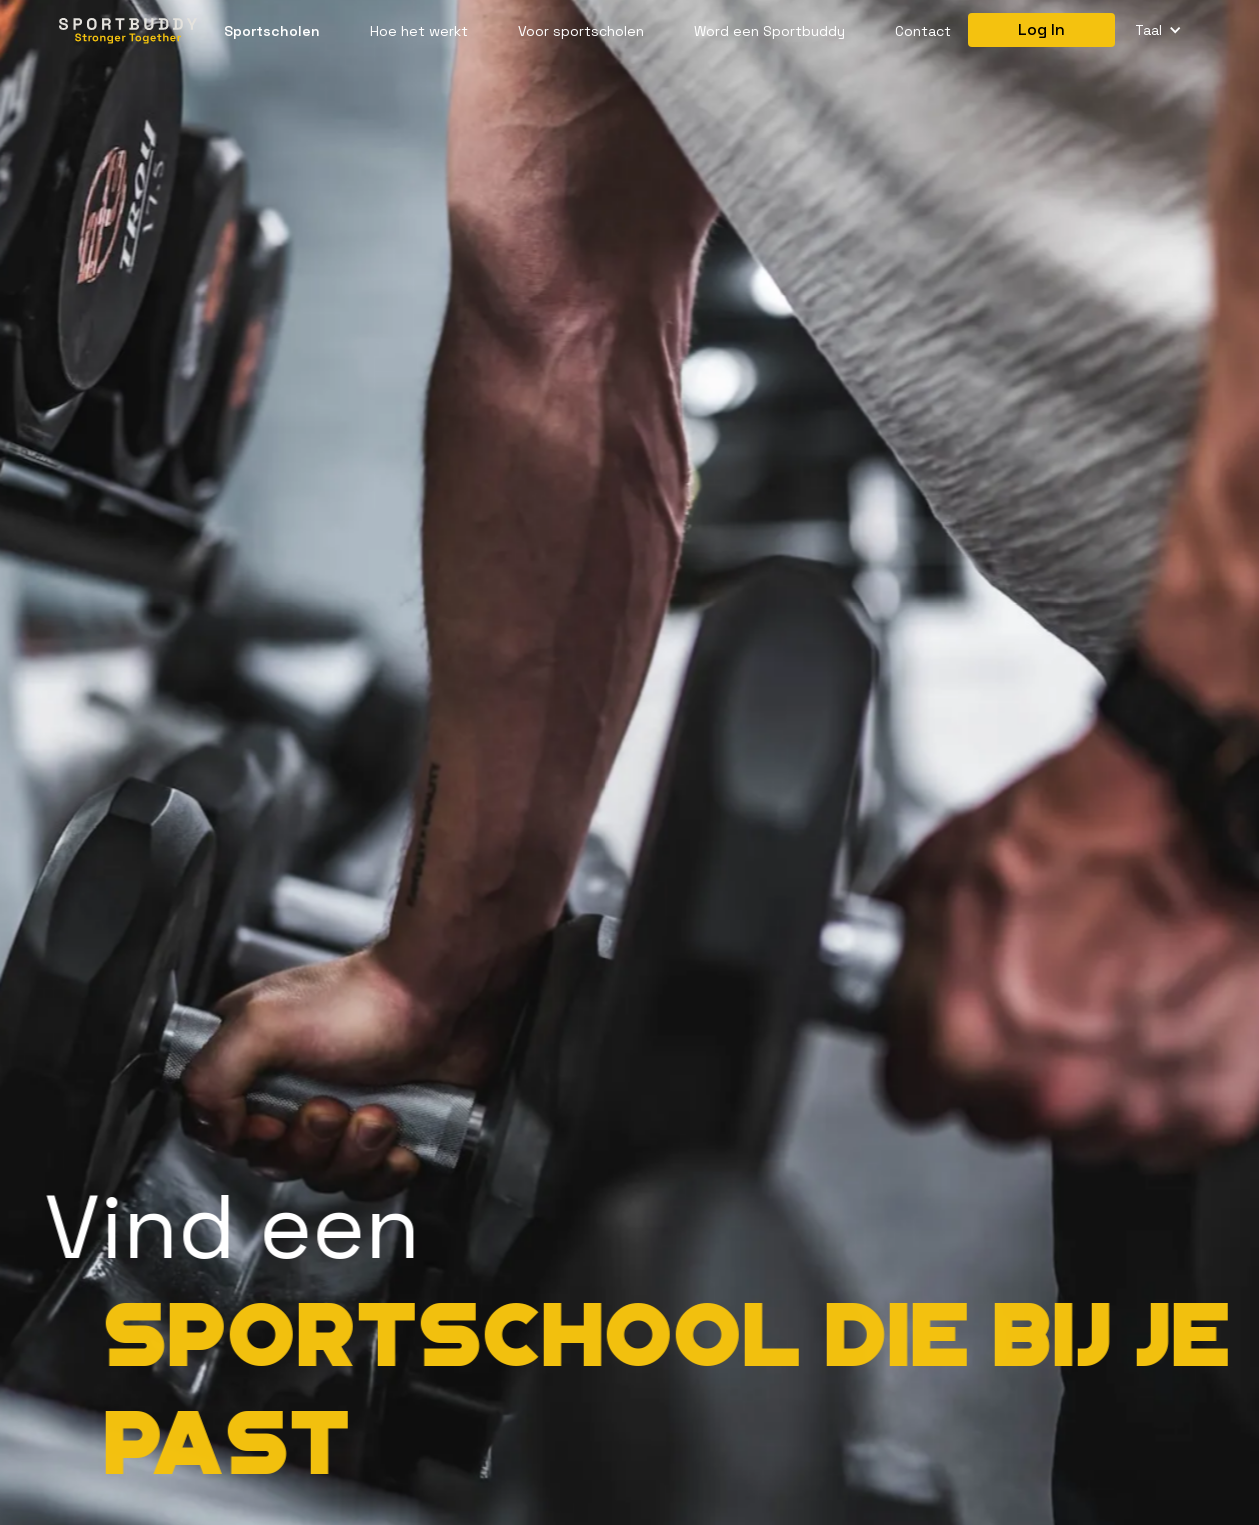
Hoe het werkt (419, 31)
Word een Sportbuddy (769, 31)
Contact (923, 31)
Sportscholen (272, 31)
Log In (1041, 29)
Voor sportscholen (581, 31)
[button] (1158, 30)
